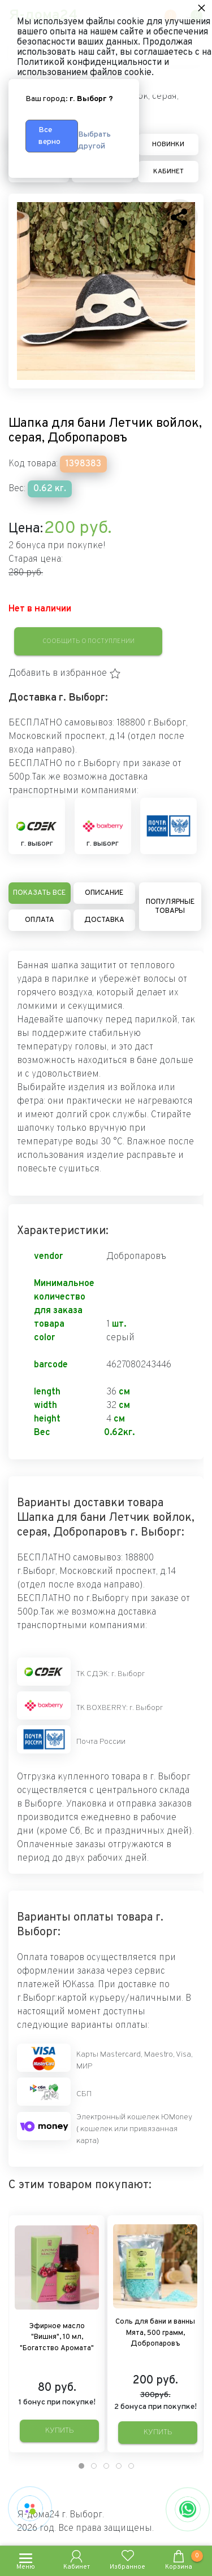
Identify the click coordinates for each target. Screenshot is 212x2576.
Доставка (104, 920)
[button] (64, 673)
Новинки (168, 144)
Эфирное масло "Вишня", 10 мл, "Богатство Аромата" (57, 2337)
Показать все (39, 893)
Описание (104, 893)
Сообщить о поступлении (88, 641)
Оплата (39, 920)
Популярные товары (170, 907)
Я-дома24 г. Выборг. (60, 2515)
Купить (59, 2430)
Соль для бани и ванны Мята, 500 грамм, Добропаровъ (155, 2332)
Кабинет (168, 171)
